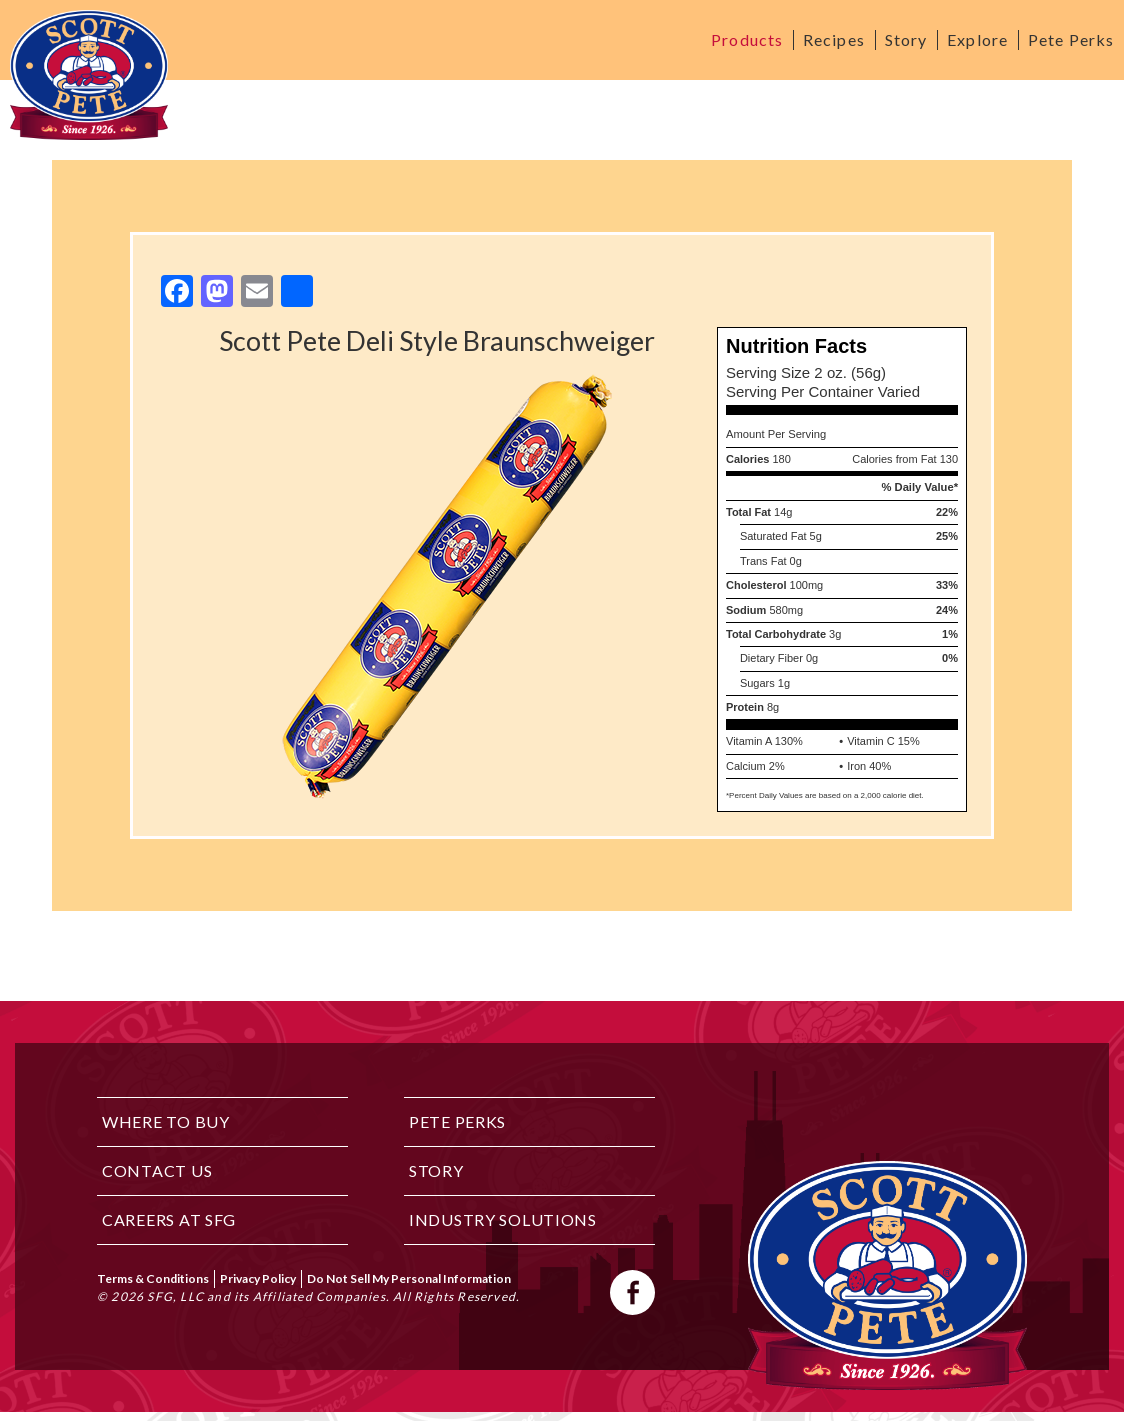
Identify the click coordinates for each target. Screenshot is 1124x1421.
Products (747, 39)
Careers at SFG (169, 1219)
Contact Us (157, 1170)
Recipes (834, 39)
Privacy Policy (258, 1278)
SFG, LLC (175, 1296)
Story (906, 39)
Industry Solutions (503, 1219)
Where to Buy (166, 1121)
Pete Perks (1071, 39)
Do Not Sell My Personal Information (409, 1278)
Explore (977, 39)
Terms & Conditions (153, 1278)
